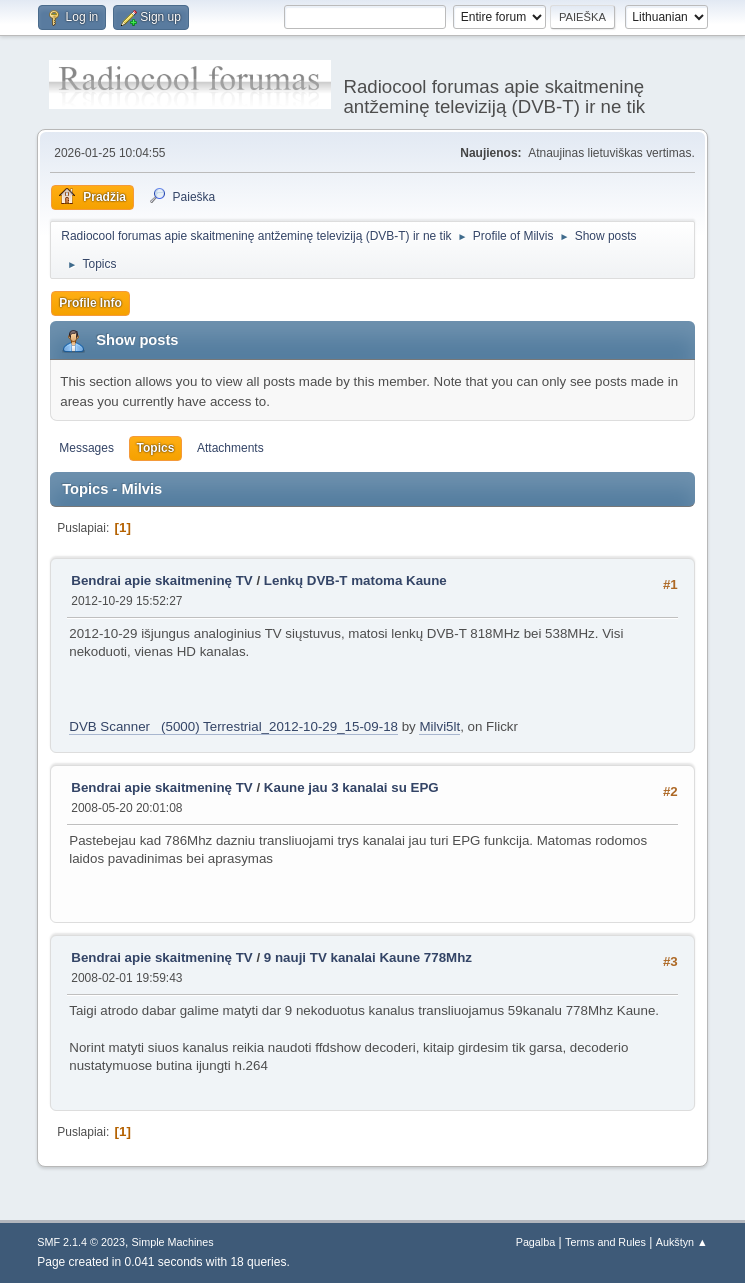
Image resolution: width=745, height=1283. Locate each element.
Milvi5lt (439, 726)
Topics (156, 448)
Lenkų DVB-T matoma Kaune (355, 580)
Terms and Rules (605, 1242)
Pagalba (536, 1242)
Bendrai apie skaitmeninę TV (161, 580)
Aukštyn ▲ (682, 1242)
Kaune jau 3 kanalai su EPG (351, 787)
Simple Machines (173, 1242)
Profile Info (90, 303)
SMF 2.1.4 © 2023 (81, 1242)
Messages (86, 448)
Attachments (230, 448)
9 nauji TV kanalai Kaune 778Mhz (368, 957)
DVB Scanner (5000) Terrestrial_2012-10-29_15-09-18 (233, 726)
